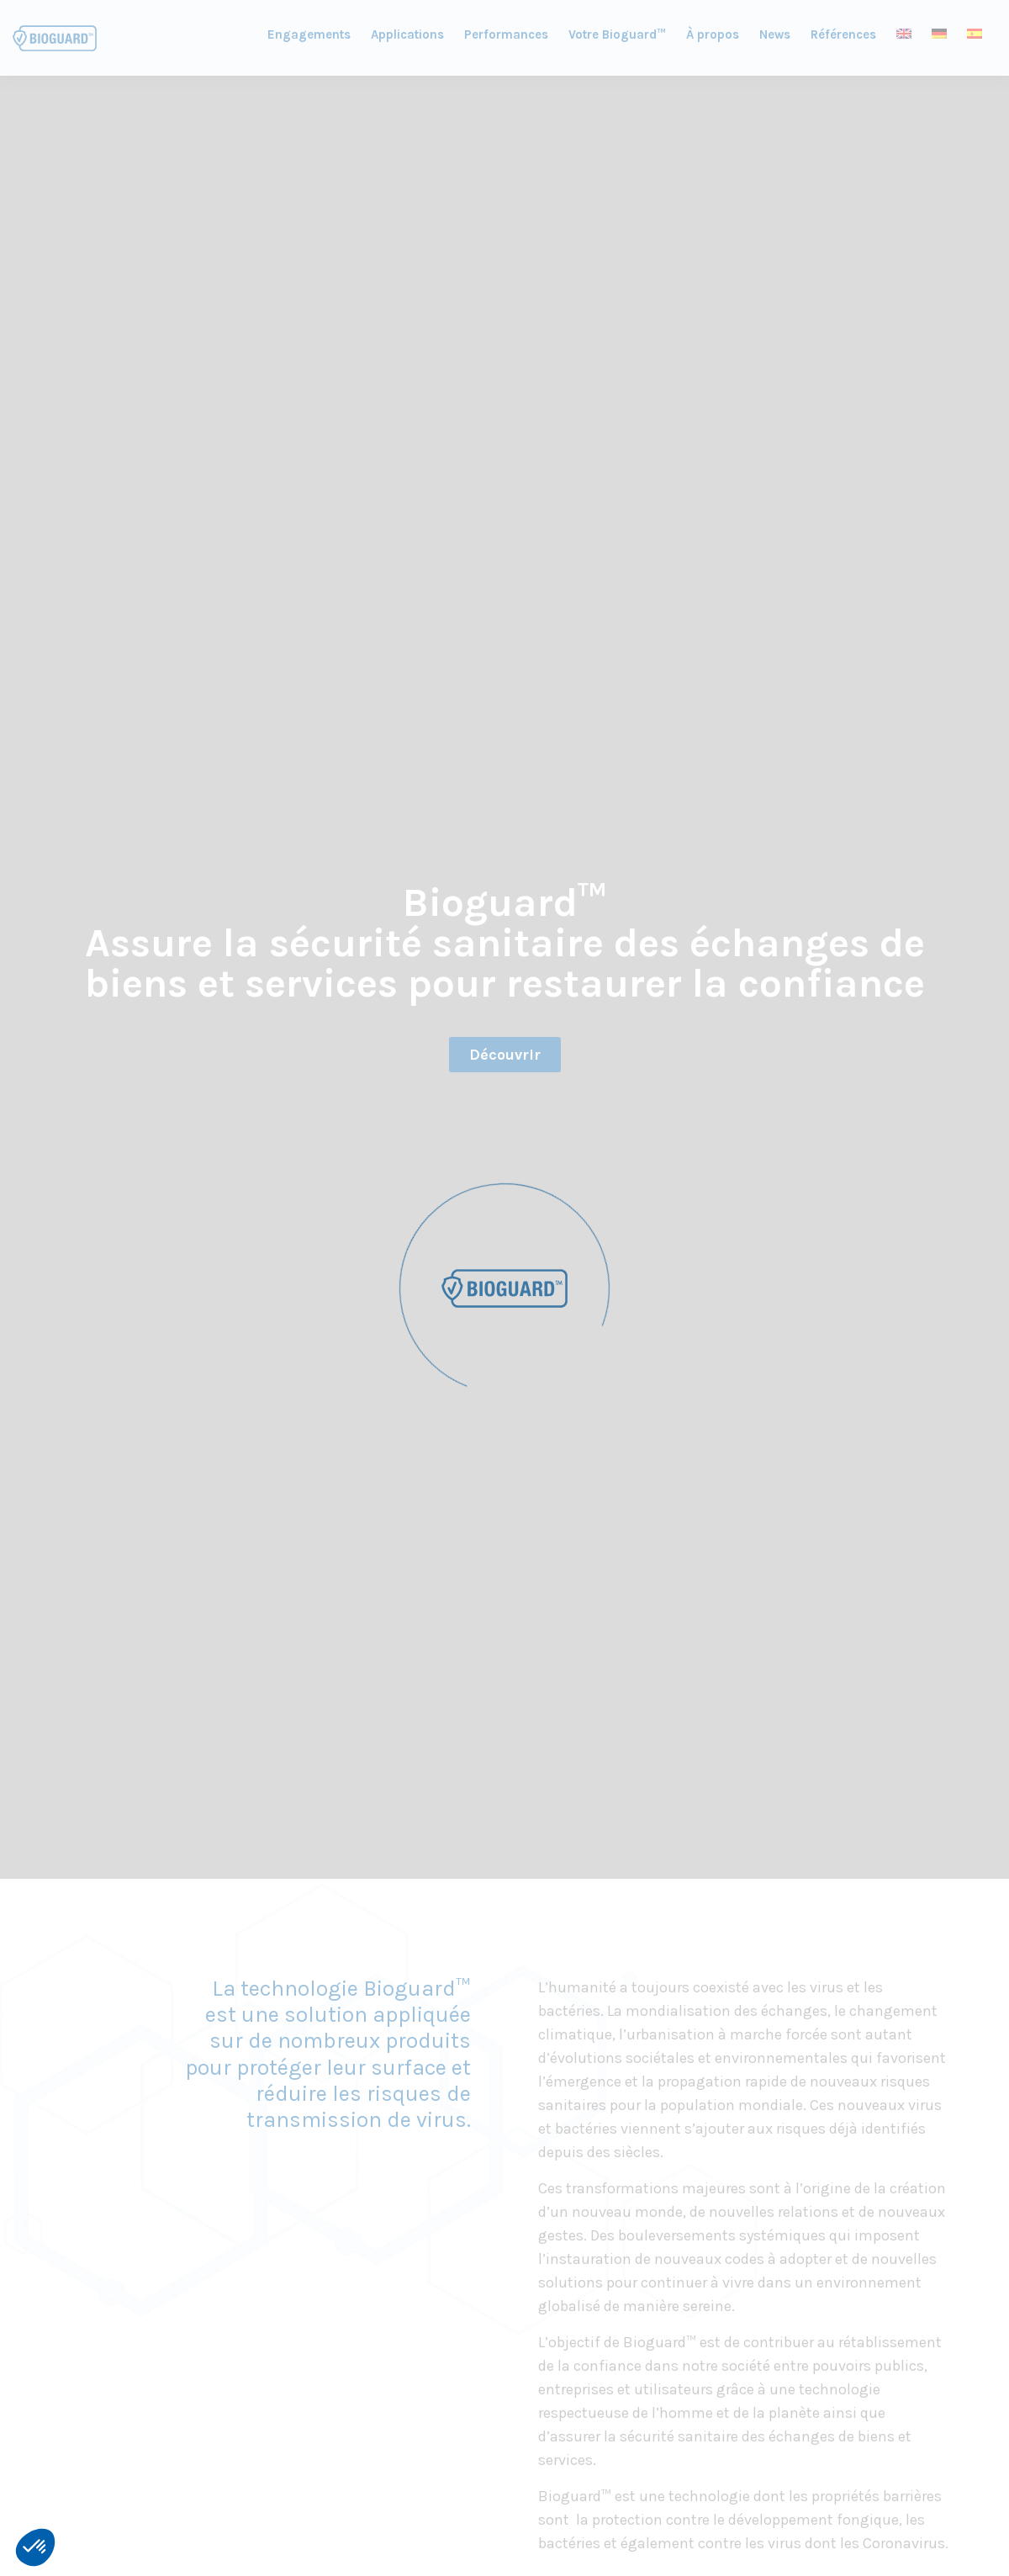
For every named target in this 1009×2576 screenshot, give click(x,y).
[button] (35, 2547)
